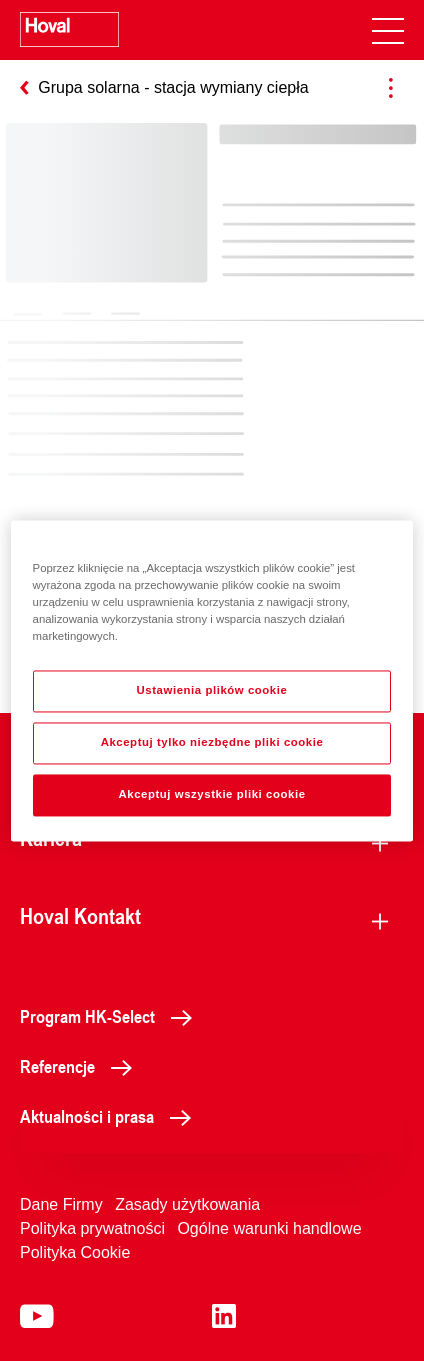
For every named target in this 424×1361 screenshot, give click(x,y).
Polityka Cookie (75, 1252)
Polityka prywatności (92, 1228)
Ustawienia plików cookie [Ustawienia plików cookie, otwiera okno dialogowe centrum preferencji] (212, 690)
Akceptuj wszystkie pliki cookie (211, 794)
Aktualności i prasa (111, 1116)
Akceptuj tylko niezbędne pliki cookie (212, 742)
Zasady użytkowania (187, 1204)
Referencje (81, 1066)
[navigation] (388, 30)
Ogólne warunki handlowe (269, 1228)
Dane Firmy (61, 1204)
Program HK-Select (111, 1016)
